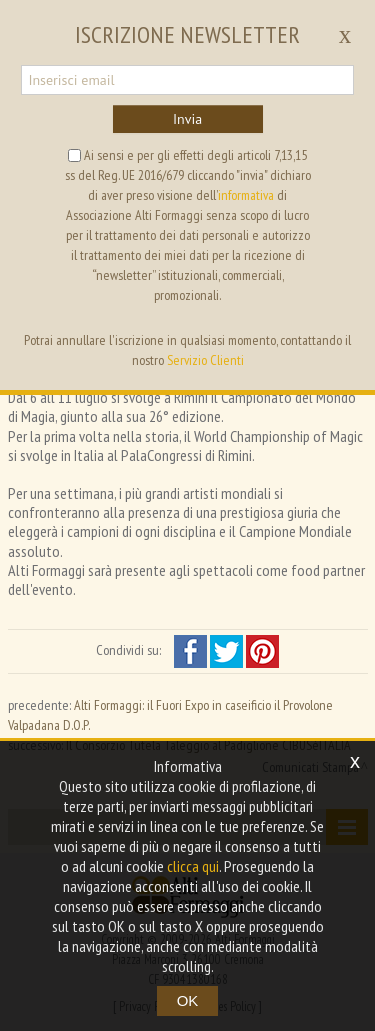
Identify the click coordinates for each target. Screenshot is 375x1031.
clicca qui (193, 866)
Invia (187, 119)
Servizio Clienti (205, 360)
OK (188, 1000)
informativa (246, 195)
